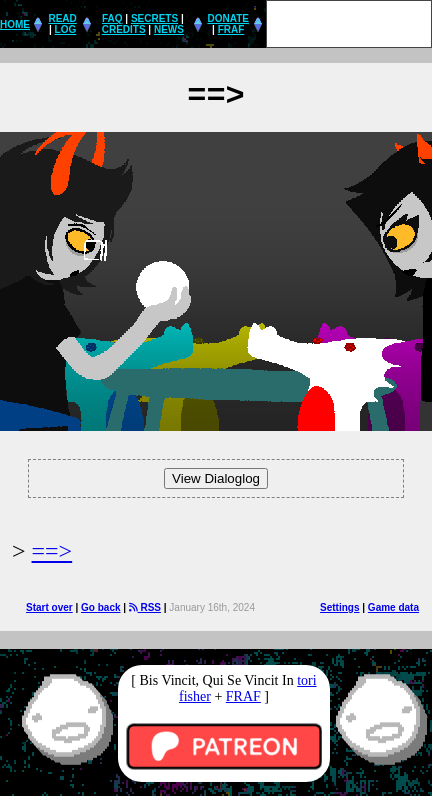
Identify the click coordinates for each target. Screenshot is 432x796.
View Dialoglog (216, 478)
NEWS (169, 29)
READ (62, 18)
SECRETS (154, 18)
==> (52, 551)
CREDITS (124, 29)
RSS (145, 607)
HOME (15, 24)
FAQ (112, 18)
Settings (339, 607)
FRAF (231, 29)
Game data (393, 607)
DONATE (227, 18)
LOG (66, 29)
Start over (49, 607)
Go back (100, 607)
